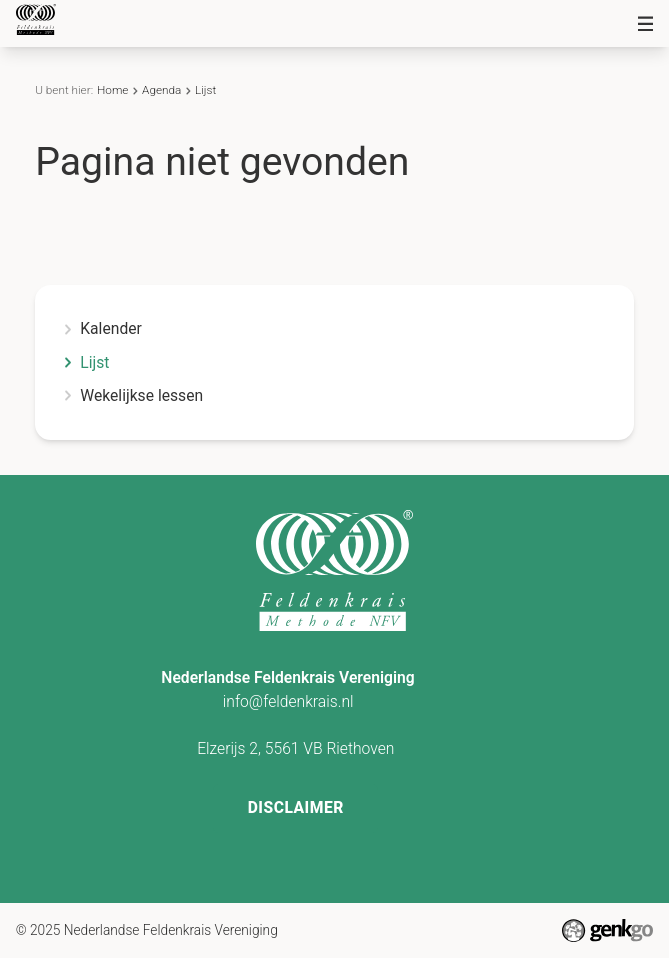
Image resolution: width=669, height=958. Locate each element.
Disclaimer (296, 807)
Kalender (111, 329)
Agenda (161, 90)
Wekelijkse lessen (141, 396)
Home (112, 90)
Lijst (205, 90)
